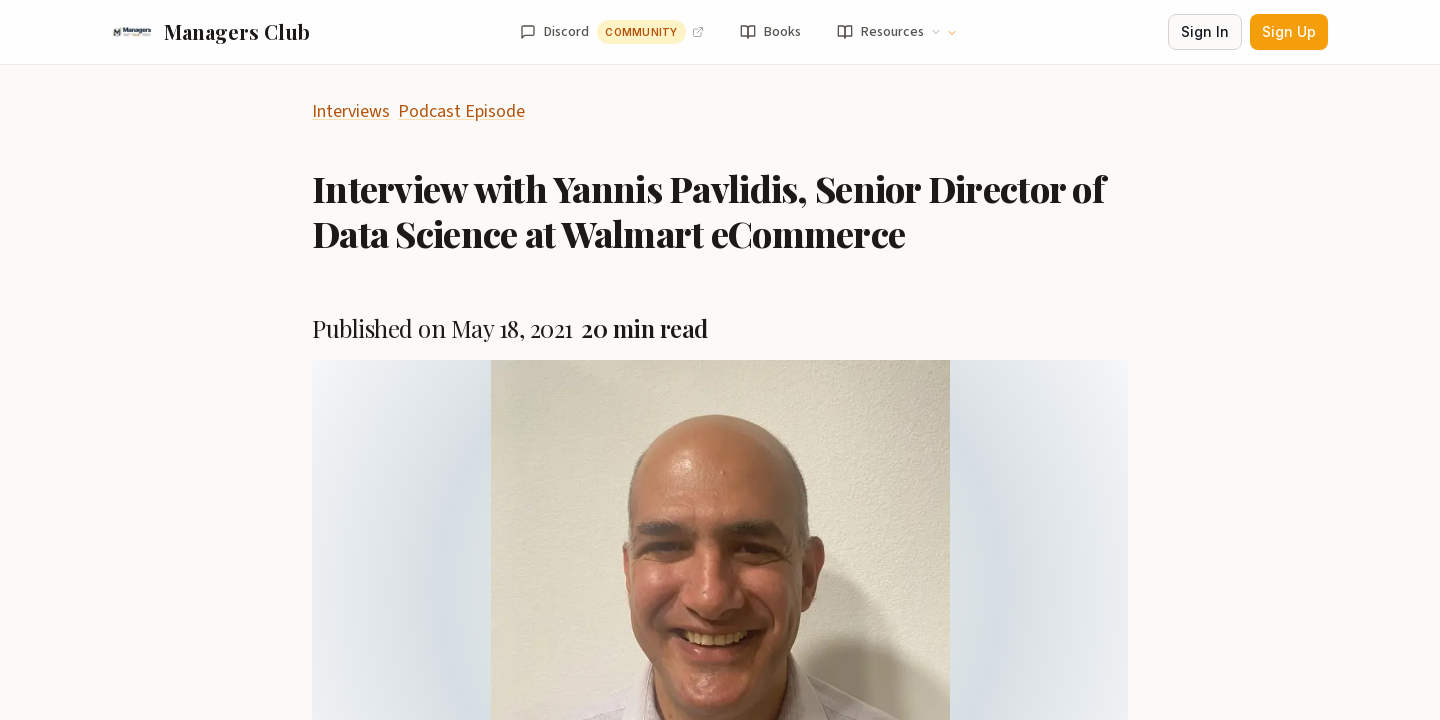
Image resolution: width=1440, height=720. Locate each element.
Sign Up (1289, 31)
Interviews (351, 111)
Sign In (1205, 31)
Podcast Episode (461, 111)
